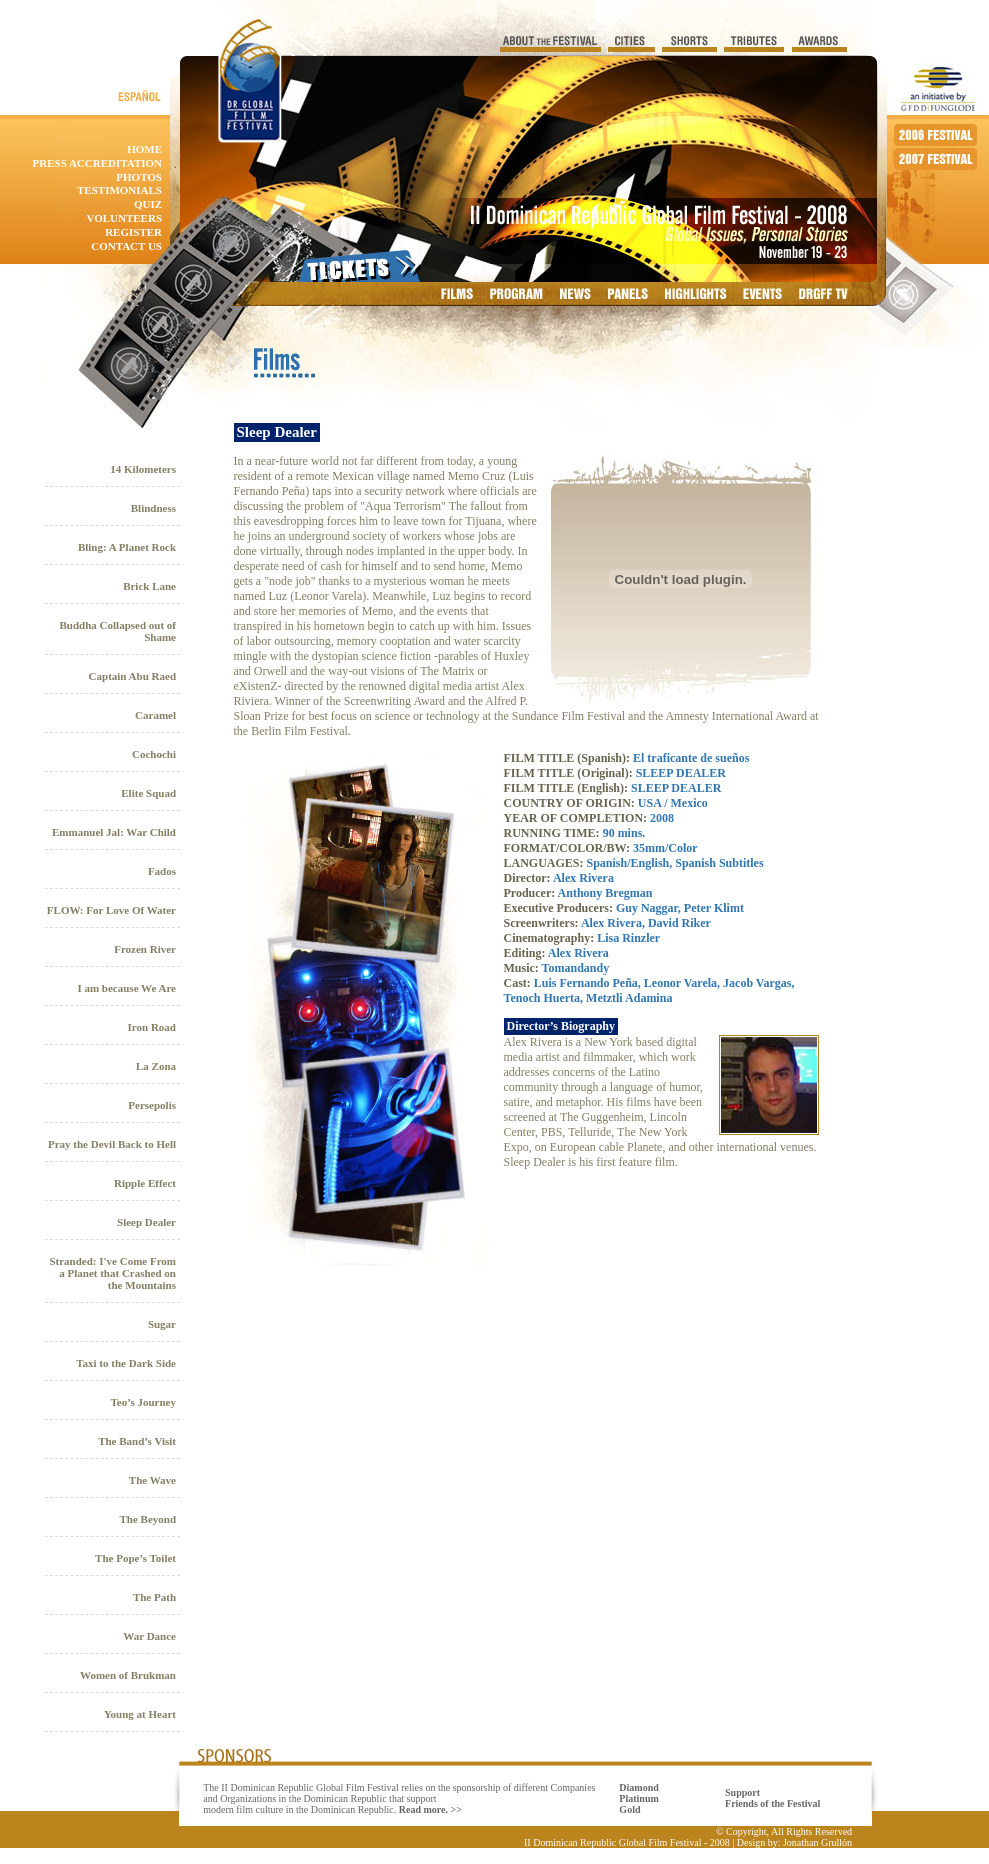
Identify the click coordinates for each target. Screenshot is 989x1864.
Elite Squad (148, 793)
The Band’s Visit (137, 1441)
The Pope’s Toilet (135, 1558)
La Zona (156, 1066)
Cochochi (154, 754)
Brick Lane (149, 586)
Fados (162, 871)
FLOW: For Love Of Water (111, 910)
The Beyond (147, 1519)
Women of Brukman (128, 1675)
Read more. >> (430, 1809)
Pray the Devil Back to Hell (112, 1144)
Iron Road (152, 1027)
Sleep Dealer (146, 1222)
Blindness (153, 508)
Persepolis (152, 1105)
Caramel (155, 715)
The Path (154, 1597)
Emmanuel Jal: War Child (114, 832)
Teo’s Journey (144, 1402)
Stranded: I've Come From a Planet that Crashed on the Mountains (112, 1273)
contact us (126, 246)
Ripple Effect (145, 1183)
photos (139, 177)
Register (133, 232)
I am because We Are (126, 988)
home (144, 149)
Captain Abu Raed (132, 676)
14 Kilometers (143, 469)
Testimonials (119, 190)
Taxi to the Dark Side (126, 1363)
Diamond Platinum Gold (638, 1798)
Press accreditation (97, 163)
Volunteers (124, 218)
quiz (148, 204)
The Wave (152, 1480)
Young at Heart (140, 1714)
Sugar (162, 1324)
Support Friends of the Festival (772, 1798)
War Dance (149, 1636)
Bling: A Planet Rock (127, 547)
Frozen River (145, 949)
